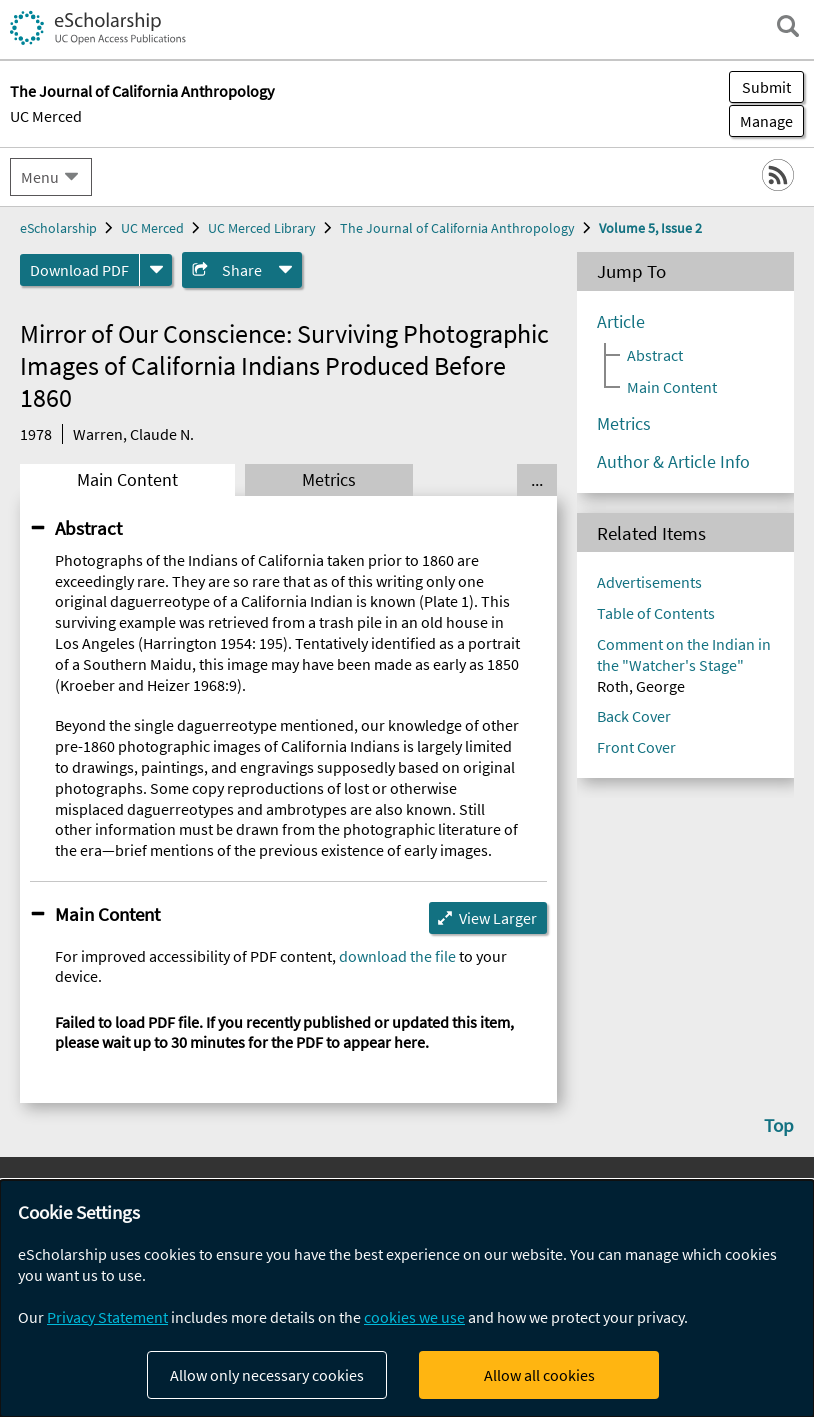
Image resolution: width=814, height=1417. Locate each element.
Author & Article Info (673, 462)
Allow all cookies (539, 1375)
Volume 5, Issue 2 (650, 228)
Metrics (329, 480)
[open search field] (788, 26)
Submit (766, 87)
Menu (40, 177)
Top (779, 1125)
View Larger (498, 918)
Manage (761, 121)
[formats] (156, 270)
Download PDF (79, 270)
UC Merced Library (262, 228)
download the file (397, 956)
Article (621, 322)
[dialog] (407, 1298)
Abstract (88, 528)
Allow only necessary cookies (267, 1375)
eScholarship (58, 228)
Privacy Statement (107, 1317)
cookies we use (414, 1317)
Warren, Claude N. (133, 434)
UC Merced (46, 116)
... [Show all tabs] (537, 480)
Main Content (127, 480)
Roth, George (641, 686)
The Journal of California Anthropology (457, 228)
